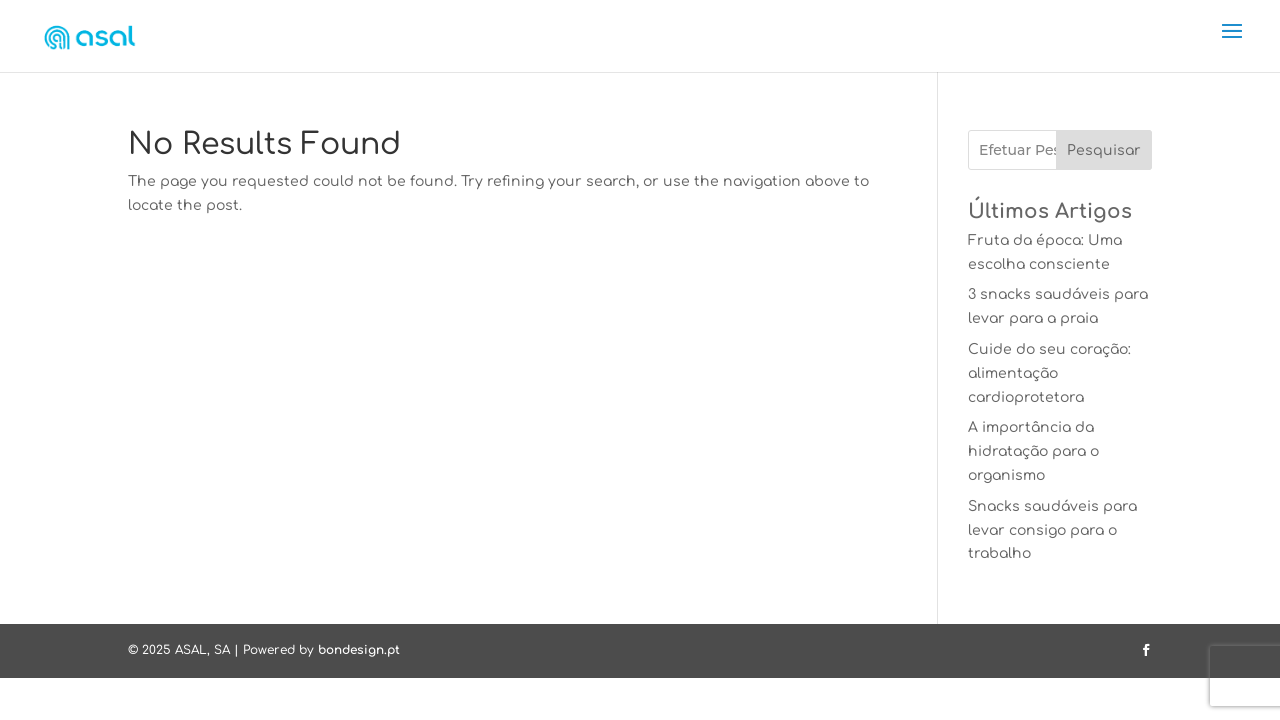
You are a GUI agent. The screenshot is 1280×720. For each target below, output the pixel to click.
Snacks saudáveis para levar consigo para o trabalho (1052, 530)
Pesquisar (1104, 150)
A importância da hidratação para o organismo (1033, 451)
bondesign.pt (359, 650)
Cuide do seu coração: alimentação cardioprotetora (1049, 373)
